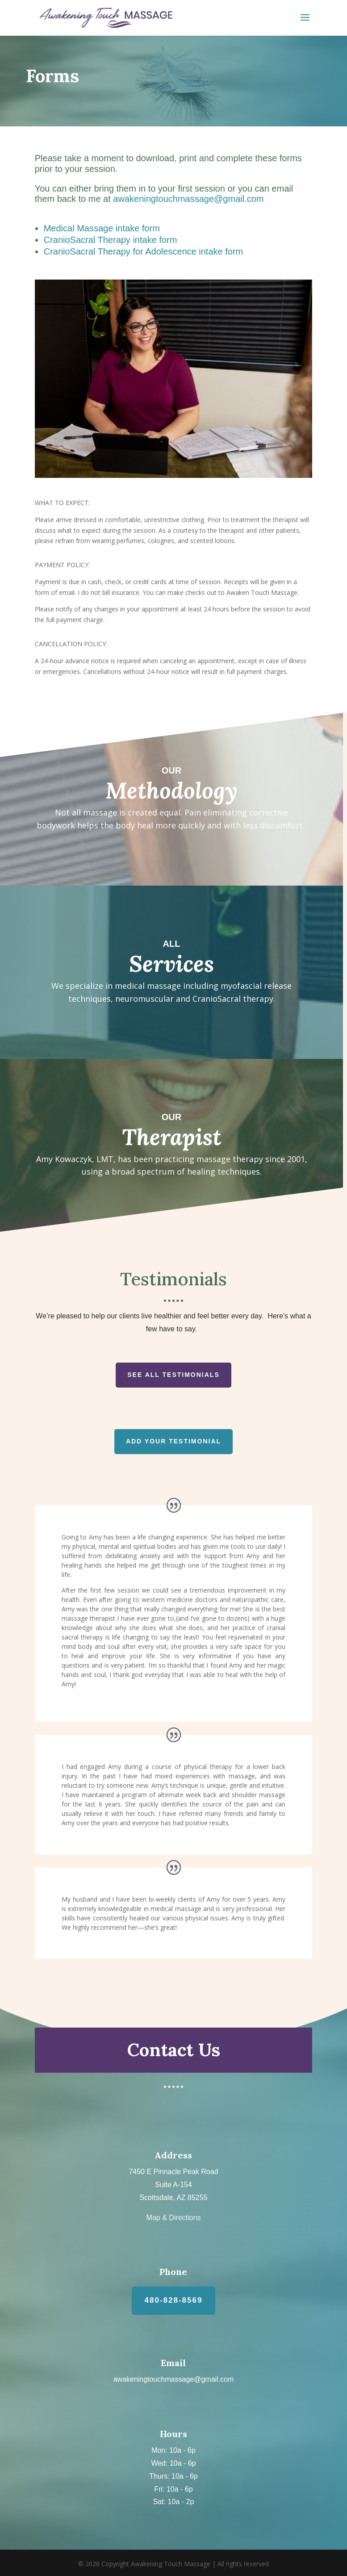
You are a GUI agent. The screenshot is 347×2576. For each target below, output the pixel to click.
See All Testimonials (173, 1374)
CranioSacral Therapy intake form (110, 240)
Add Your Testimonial (173, 1441)
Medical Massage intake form (102, 228)
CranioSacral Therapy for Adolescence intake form (143, 251)
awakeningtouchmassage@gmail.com (188, 199)
